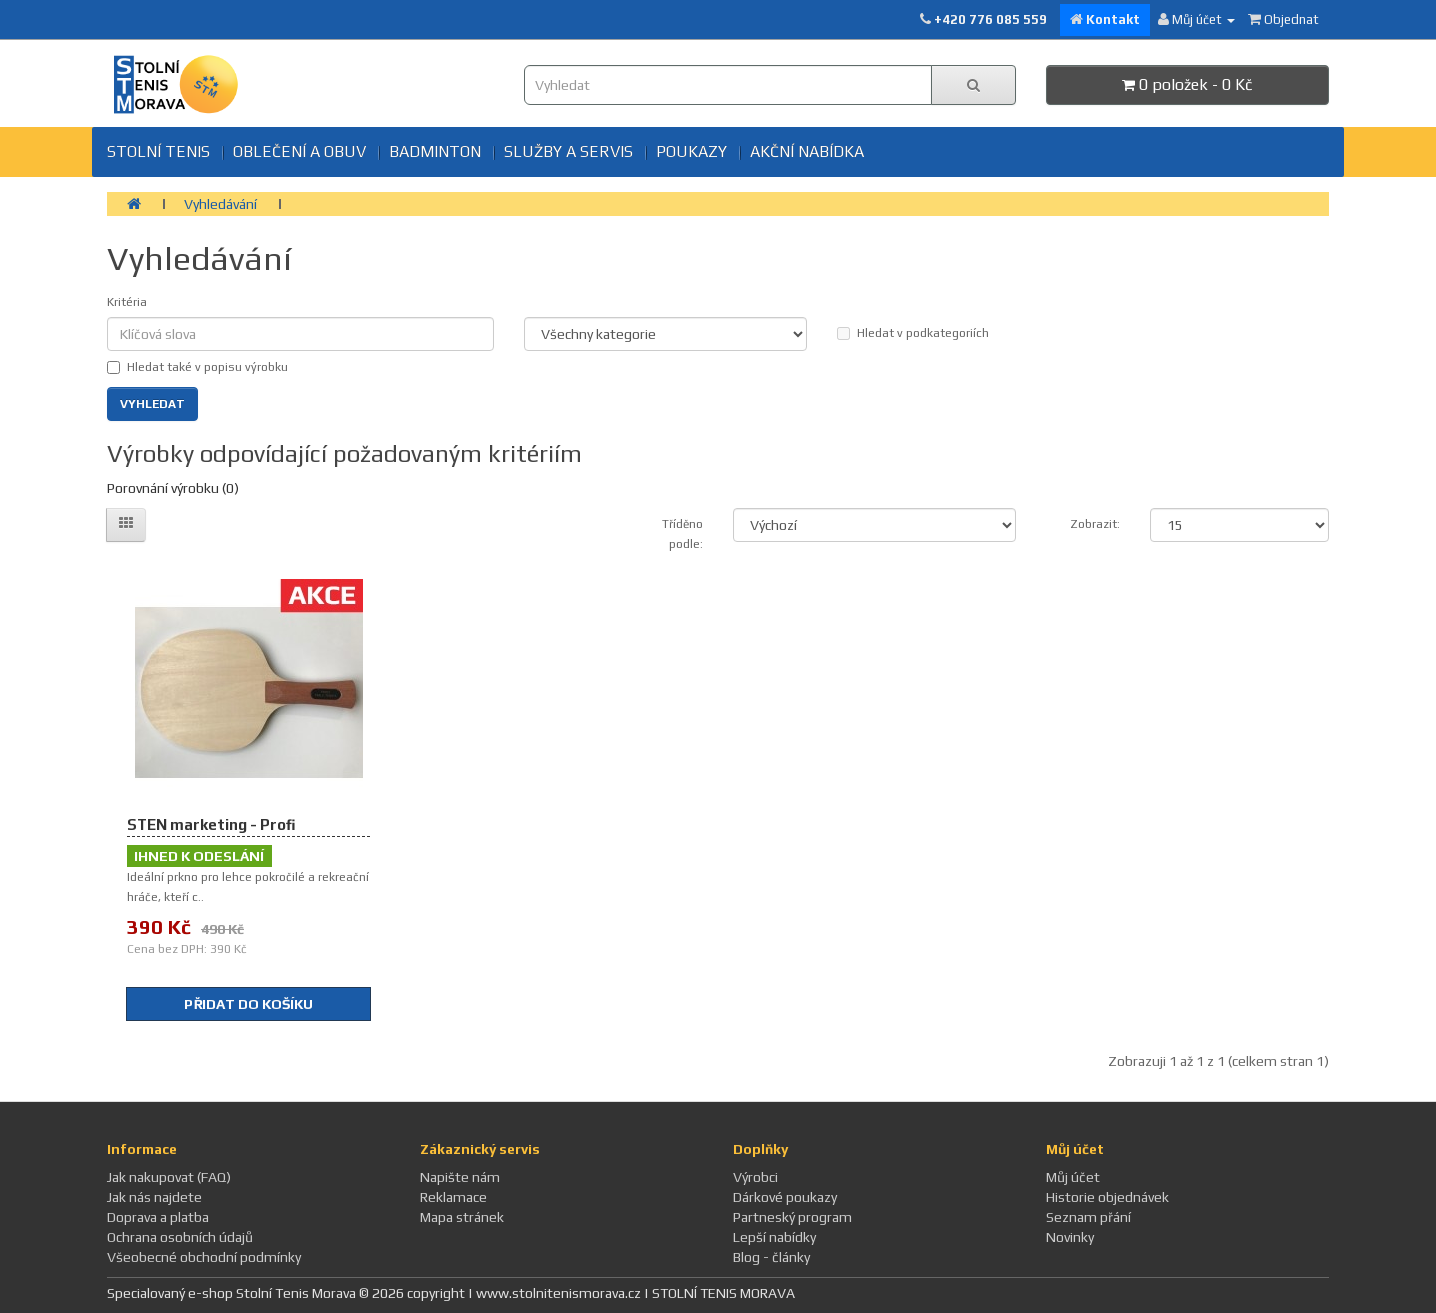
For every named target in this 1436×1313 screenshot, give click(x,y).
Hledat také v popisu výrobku (197, 367)
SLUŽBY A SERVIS (568, 151)
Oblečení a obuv (299, 151)
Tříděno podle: (682, 534)
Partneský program (792, 1217)
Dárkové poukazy (785, 1197)
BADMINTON (435, 151)
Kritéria (127, 302)
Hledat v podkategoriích (913, 333)
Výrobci (755, 1177)
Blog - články (771, 1257)
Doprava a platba (158, 1217)
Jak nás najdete (154, 1197)
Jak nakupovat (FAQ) (169, 1177)
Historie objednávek (1107, 1197)
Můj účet (1073, 1177)
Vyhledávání (220, 204)
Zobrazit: (1095, 524)
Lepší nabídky (774, 1237)
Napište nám (460, 1177)
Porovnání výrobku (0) (173, 488)
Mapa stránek (462, 1217)
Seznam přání (1088, 1217)
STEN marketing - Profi (211, 824)
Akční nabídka (807, 151)
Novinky (1070, 1237)
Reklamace (453, 1197)
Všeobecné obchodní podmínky (204, 1257)
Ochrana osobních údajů (180, 1237)
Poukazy (691, 151)
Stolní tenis (158, 151)
